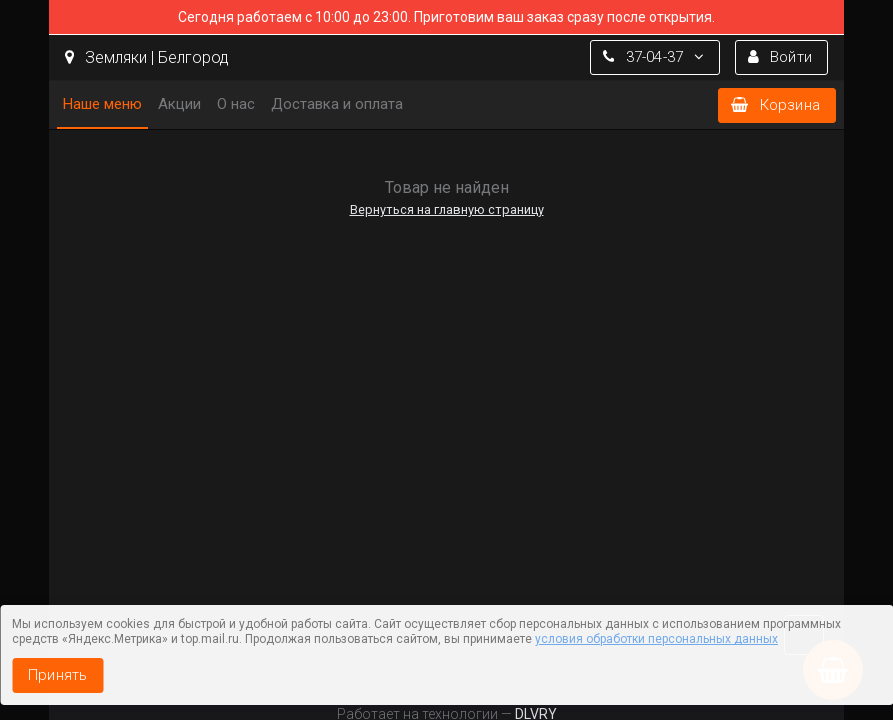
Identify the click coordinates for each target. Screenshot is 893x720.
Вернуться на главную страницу (447, 209)
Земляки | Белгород (147, 57)
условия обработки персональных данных (656, 639)
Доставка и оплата (337, 104)
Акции (179, 104)
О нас (236, 104)
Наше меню (102, 104)
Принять (57, 675)
